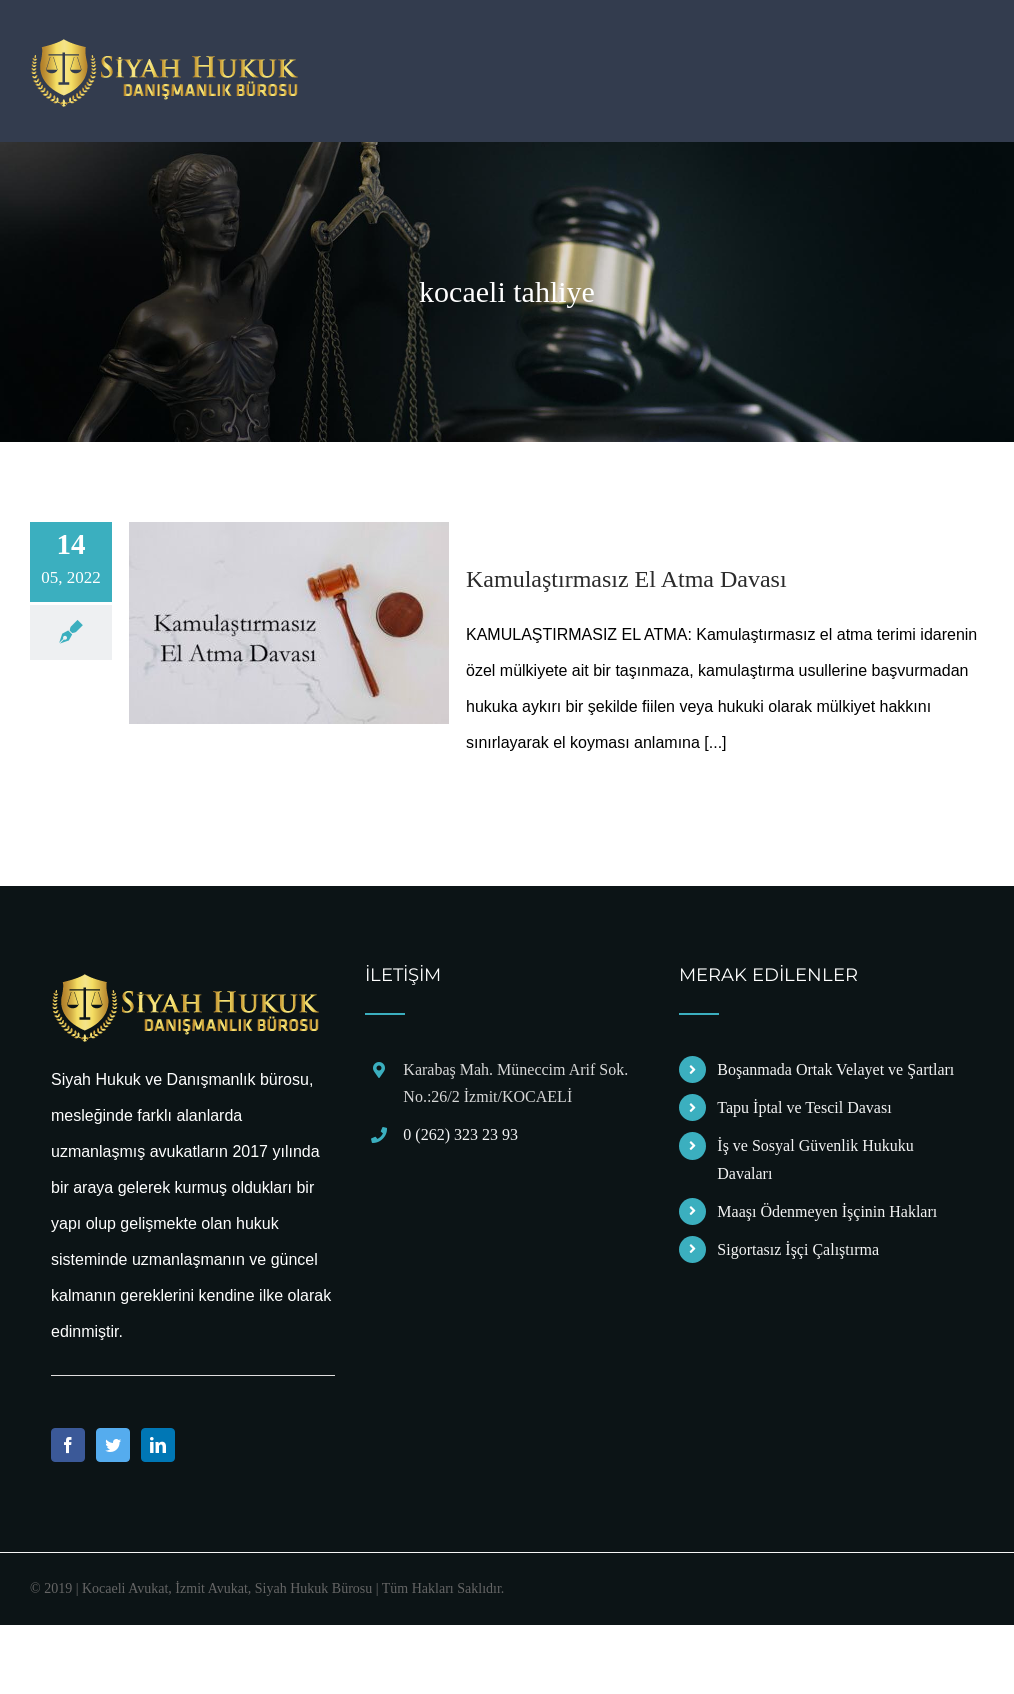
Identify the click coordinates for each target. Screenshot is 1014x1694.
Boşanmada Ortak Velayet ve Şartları (835, 1069)
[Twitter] (113, 1445)
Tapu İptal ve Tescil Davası (804, 1107)
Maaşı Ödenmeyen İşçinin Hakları (827, 1211)
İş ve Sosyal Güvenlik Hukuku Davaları (815, 1159)
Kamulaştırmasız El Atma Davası (626, 579)
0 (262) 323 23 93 (460, 1134)
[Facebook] (68, 1445)
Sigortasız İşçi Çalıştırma (798, 1249)
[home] (186, 983)
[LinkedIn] (158, 1445)
